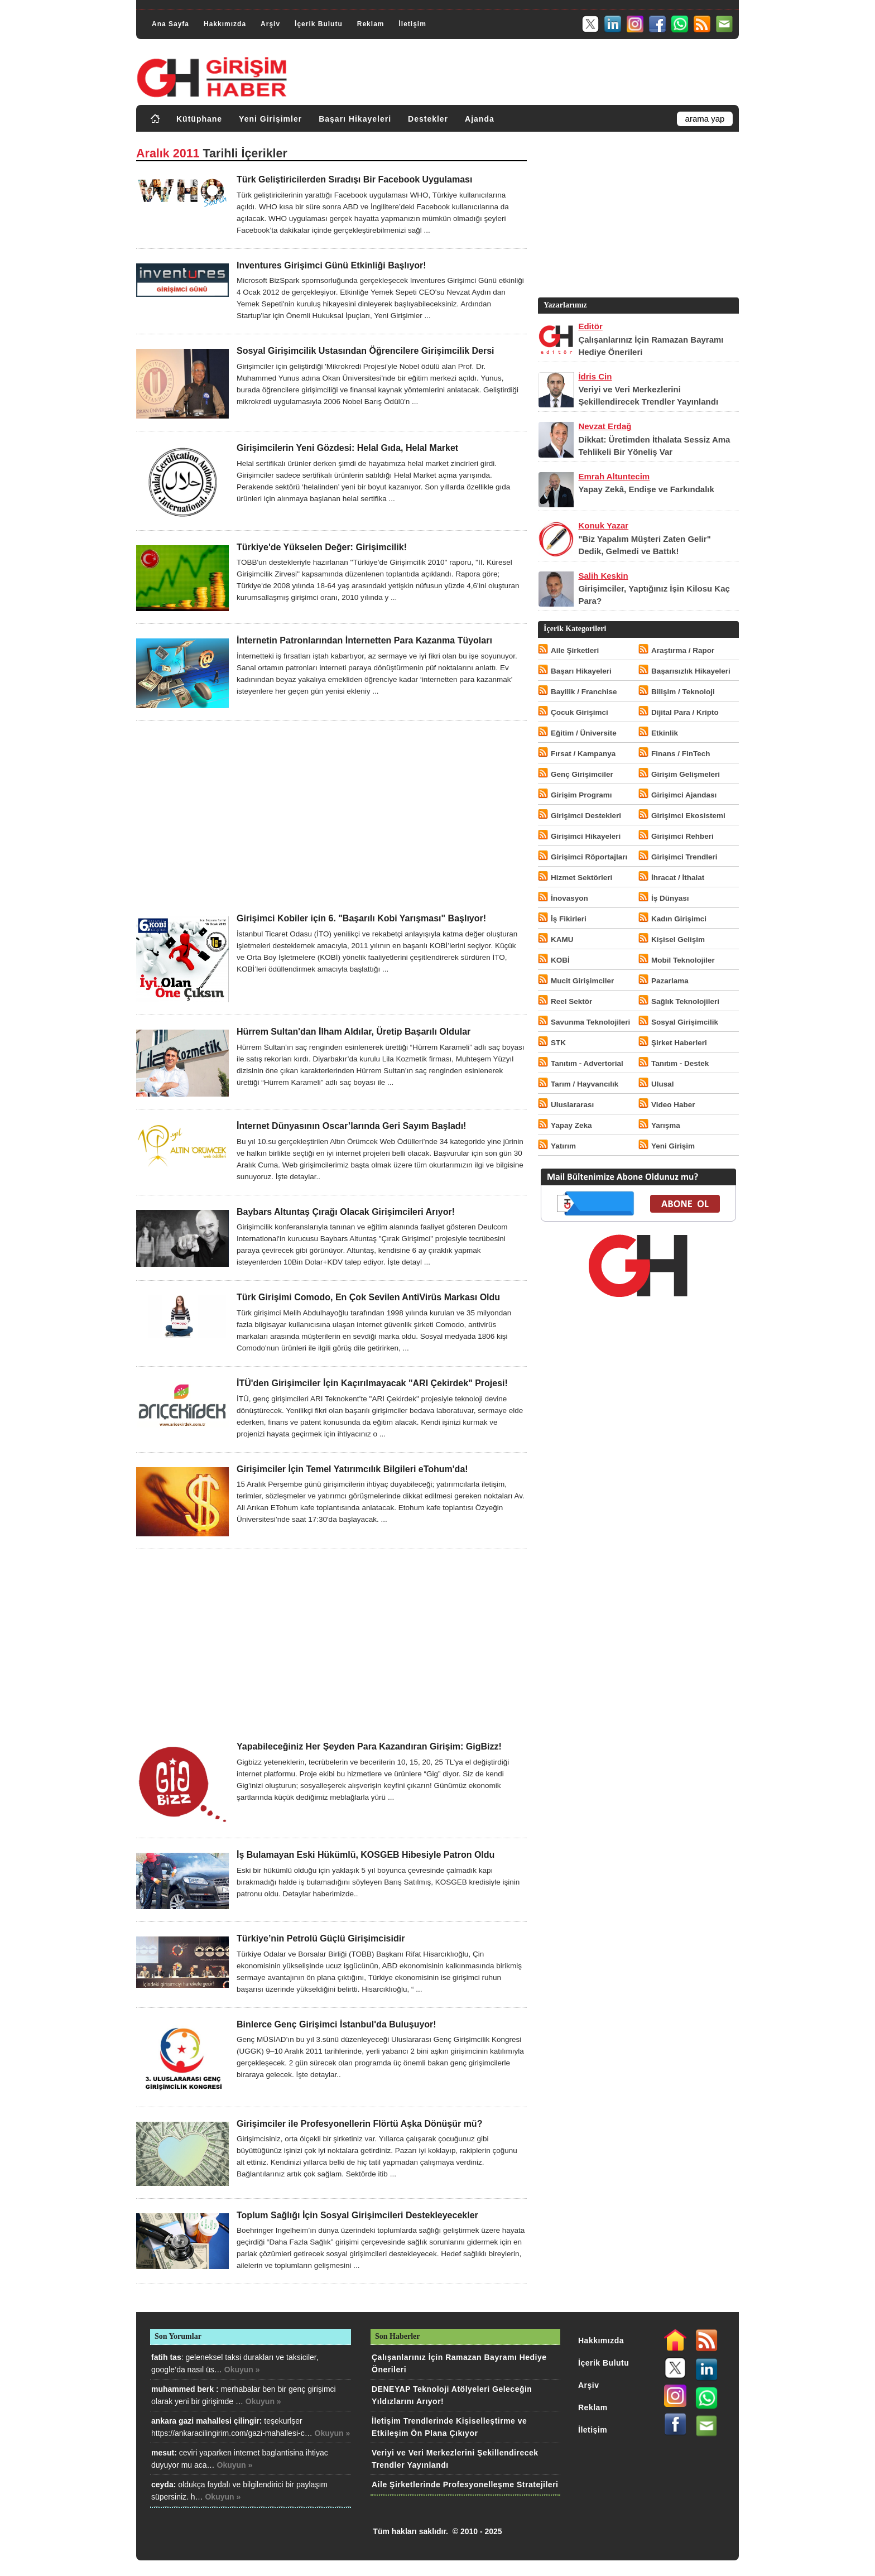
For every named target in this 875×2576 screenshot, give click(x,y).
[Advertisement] (331, 817)
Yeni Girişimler (270, 118)
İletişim (412, 24)
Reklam (370, 24)
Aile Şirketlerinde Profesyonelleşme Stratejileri (465, 2484)
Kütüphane (199, 118)
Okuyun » (242, 2369)
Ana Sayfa (170, 24)
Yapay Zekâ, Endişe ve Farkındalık (646, 489)
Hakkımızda (225, 24)
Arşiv (270, 24)
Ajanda (479, 118)
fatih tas (166, 2357)
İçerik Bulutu (319, 24)
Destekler (428, 118)
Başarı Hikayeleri (355, 118)
